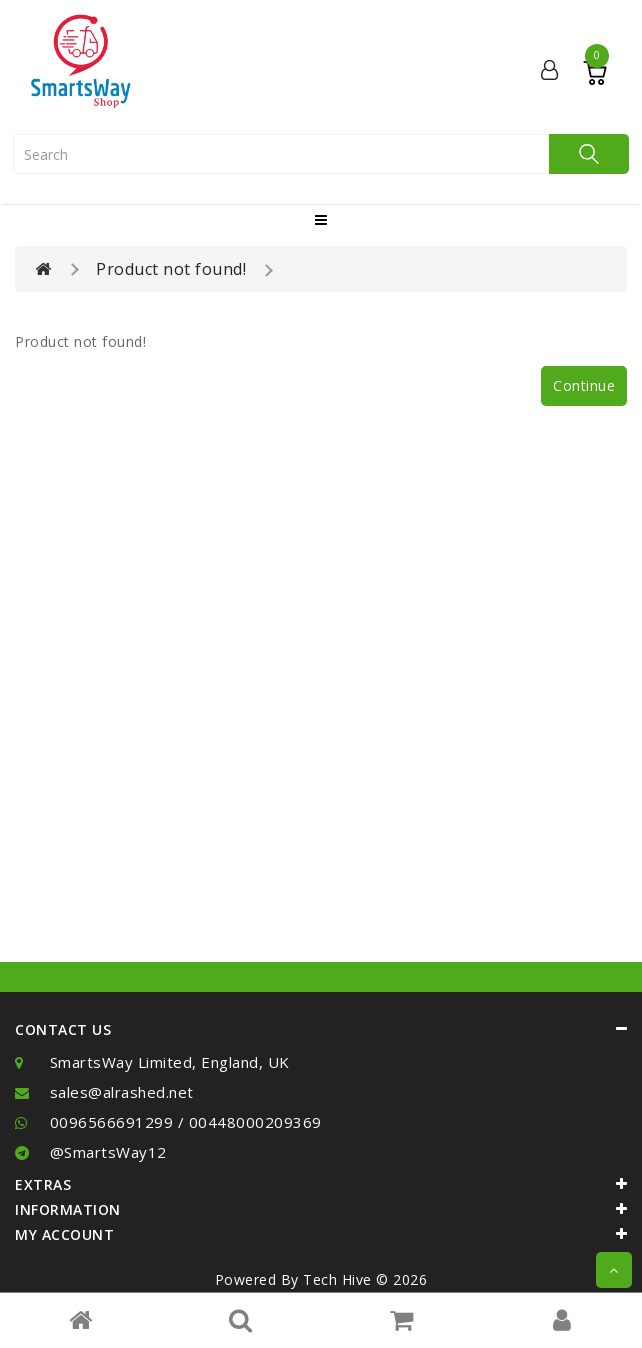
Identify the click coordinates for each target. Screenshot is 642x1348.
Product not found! (171, 269)
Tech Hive (337, 1279)
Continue (584, 385)
